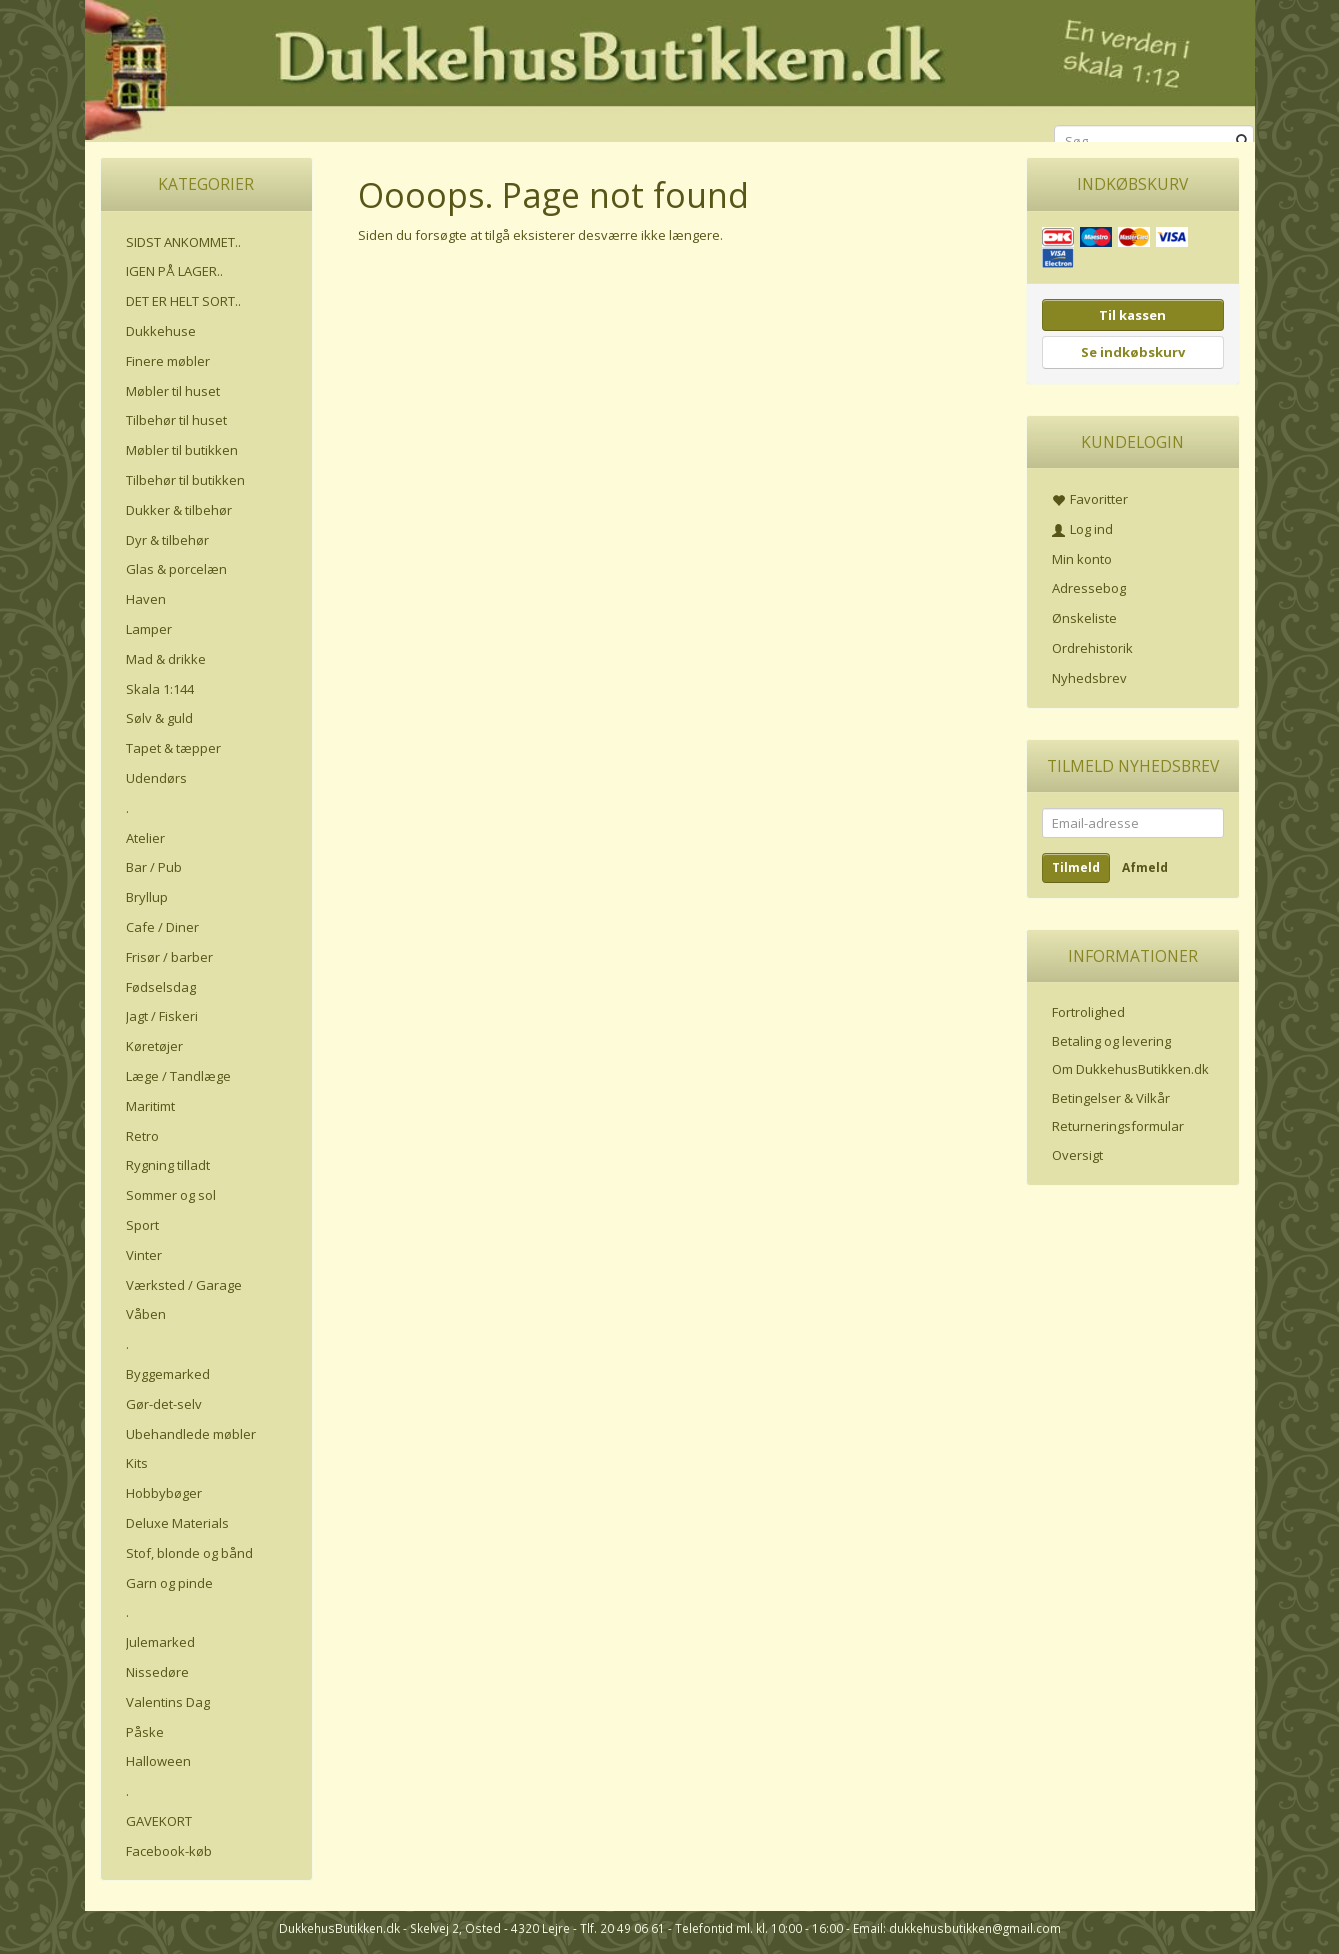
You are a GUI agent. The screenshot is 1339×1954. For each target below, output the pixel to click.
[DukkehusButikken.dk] (670, 67)
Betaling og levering (1111, 1041)
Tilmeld (1076, 867)
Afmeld (1145, 867)
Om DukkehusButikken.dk (1130, 1069)
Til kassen (1132, 315)
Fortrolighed (1088, 1012)
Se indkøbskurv (1133, 352)
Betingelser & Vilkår (1111, 1098)
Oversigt (1077, 1155)
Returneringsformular (1118, 1126)
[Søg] (1242, 141)
